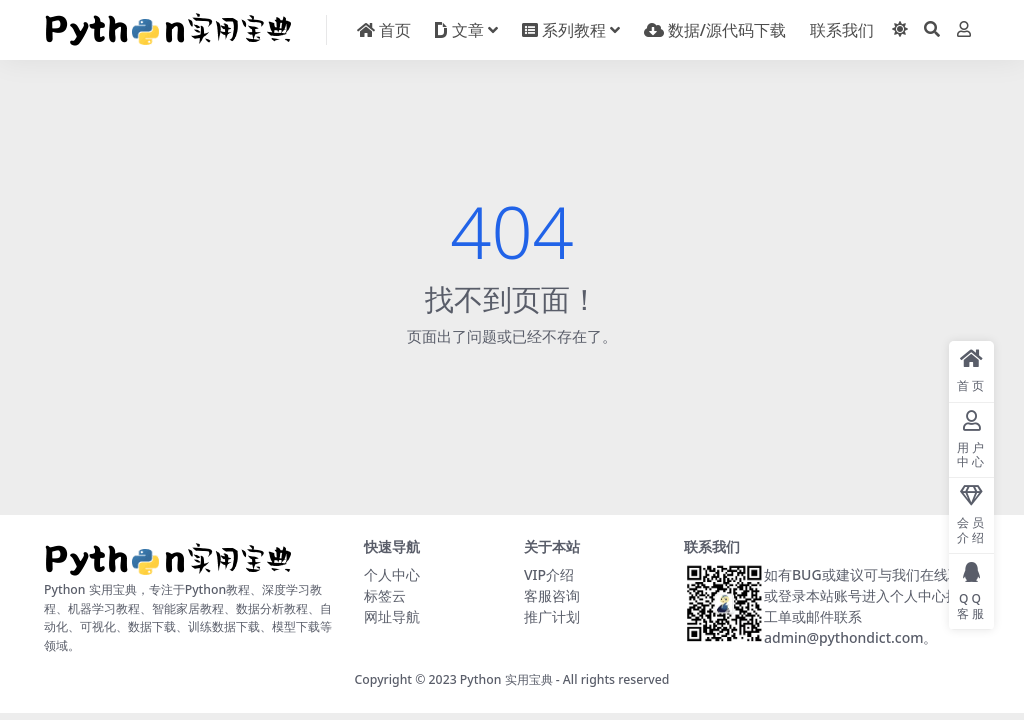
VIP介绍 (549, 574)
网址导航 (392, 616)
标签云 (385, 595)
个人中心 (392, 574)
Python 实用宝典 (506, 679)
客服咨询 (552, 595)
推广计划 (552, 616)
